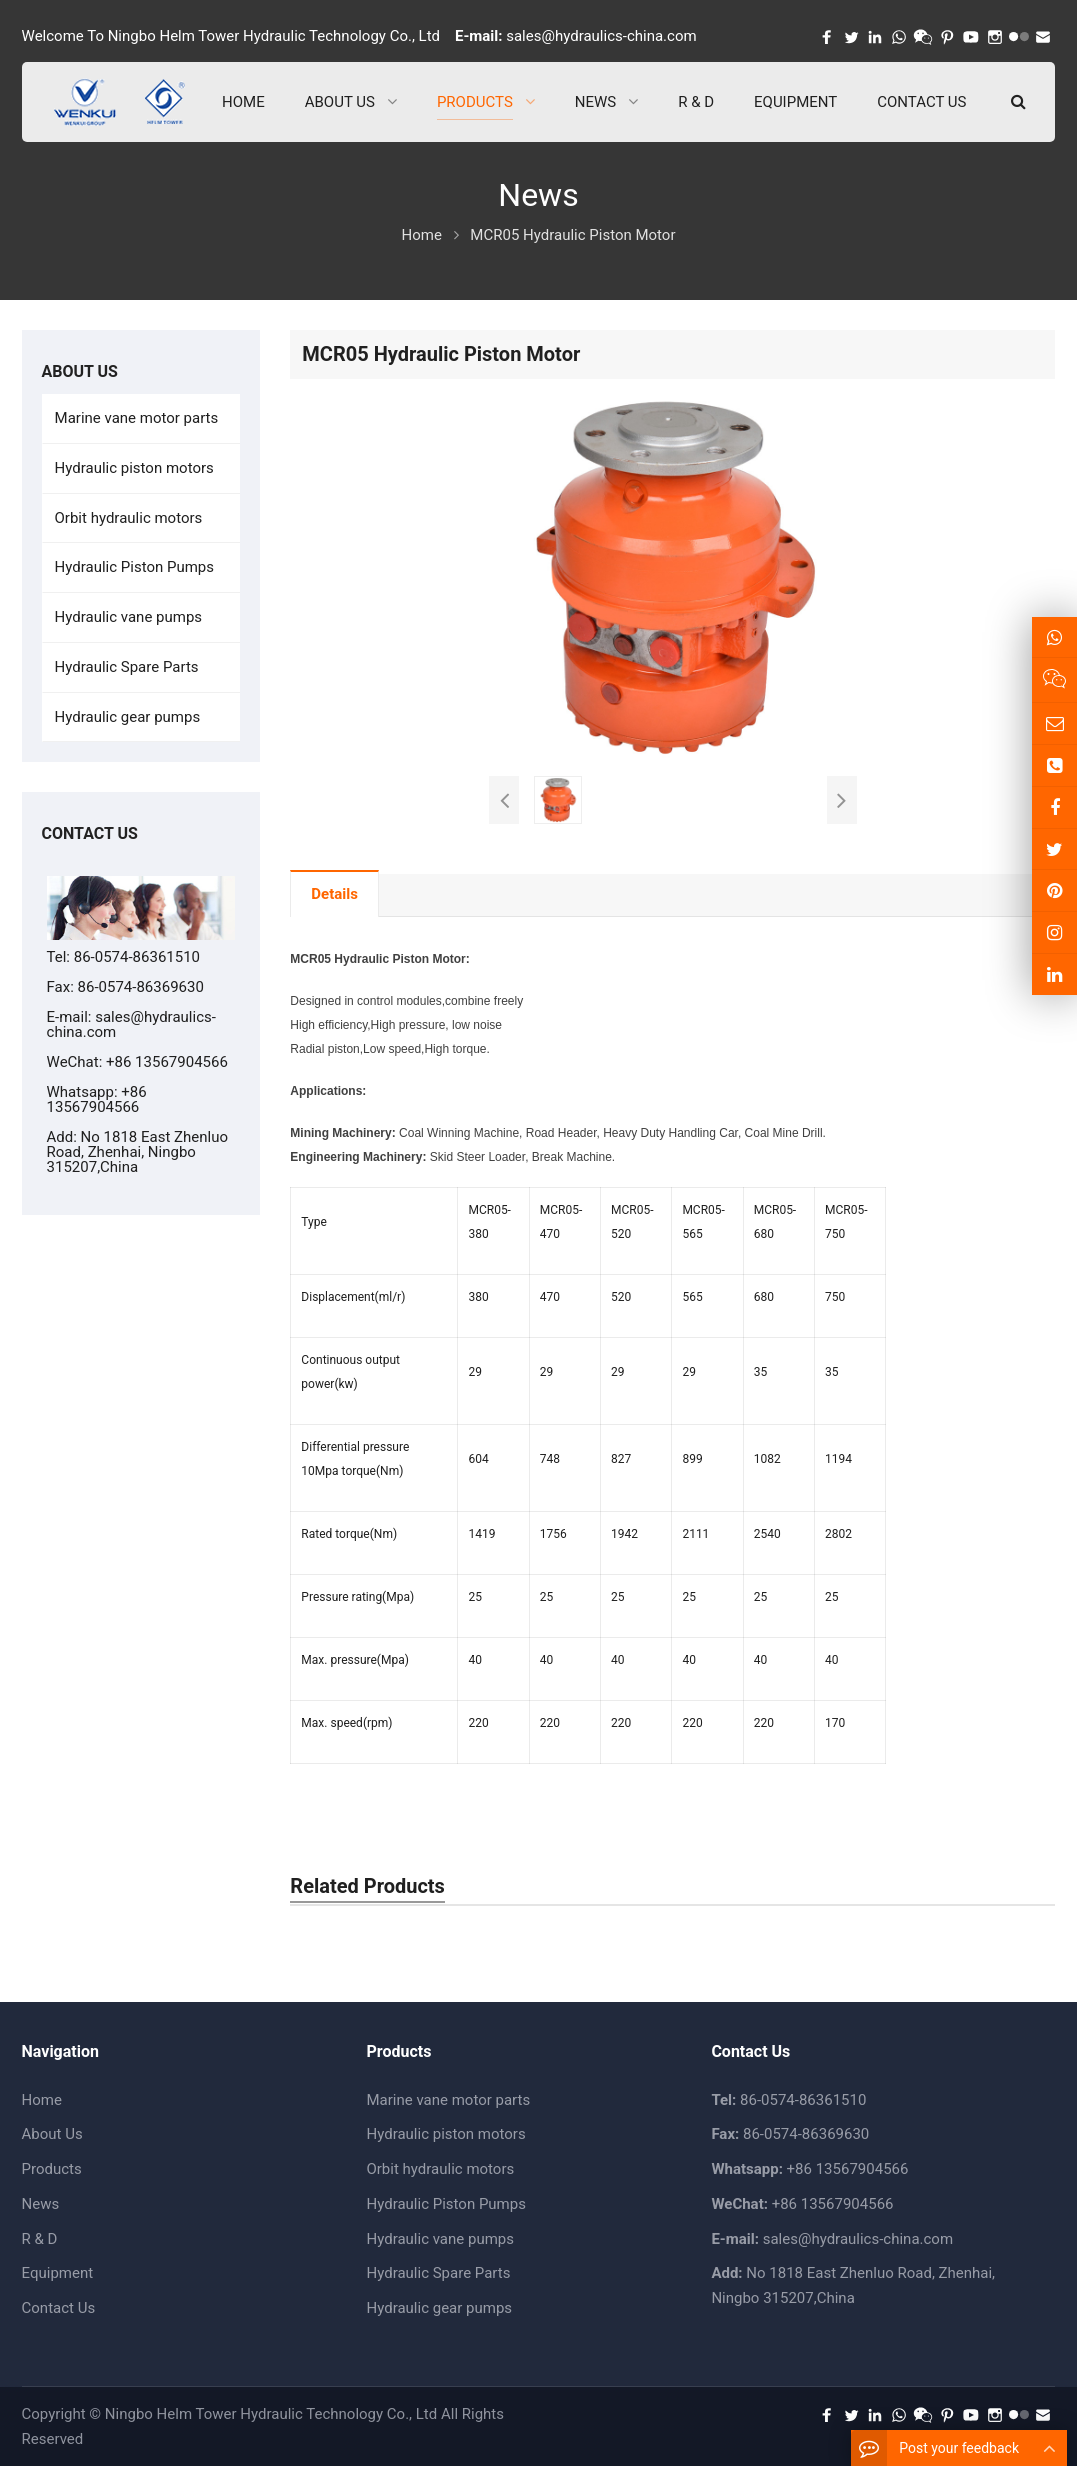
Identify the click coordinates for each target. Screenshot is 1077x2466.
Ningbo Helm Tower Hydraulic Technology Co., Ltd (271, 2414)
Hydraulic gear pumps (128, 717)
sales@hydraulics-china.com (601, 36)
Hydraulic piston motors (134, 468)
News (41, 2204)
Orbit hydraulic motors (129, 518)
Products (52, 2169)
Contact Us (59, 2308)
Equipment (58, 2273)
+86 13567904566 (97, 1099)
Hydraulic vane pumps (129, 617)
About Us (52, 2134)
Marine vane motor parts (137, 418)
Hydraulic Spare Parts (127, 667)
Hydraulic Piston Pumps (134, 567)
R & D (40, 2239)
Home (42, 2100)
